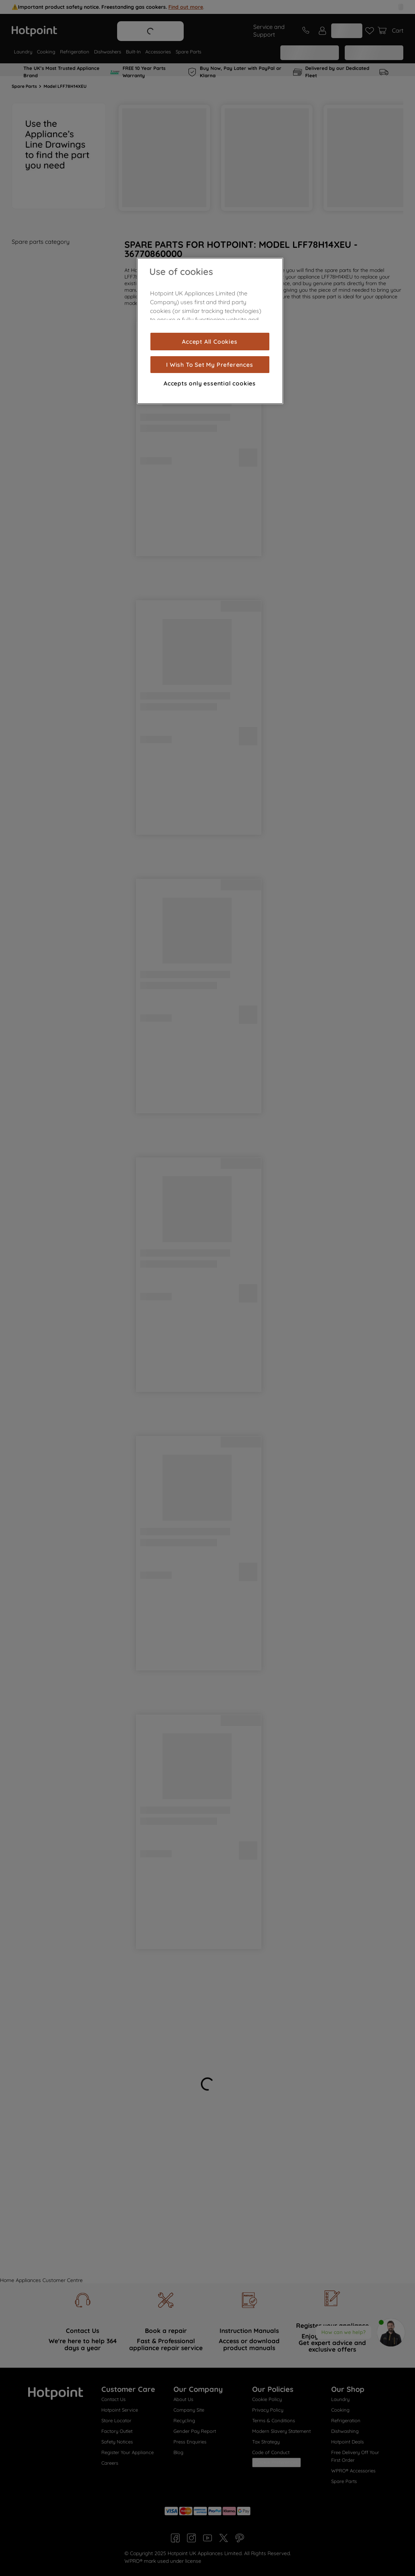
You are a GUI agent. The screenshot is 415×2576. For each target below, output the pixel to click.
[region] (210, 331)
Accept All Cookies (209, 341)
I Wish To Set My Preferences (209, 364)
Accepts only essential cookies (210, 383)
